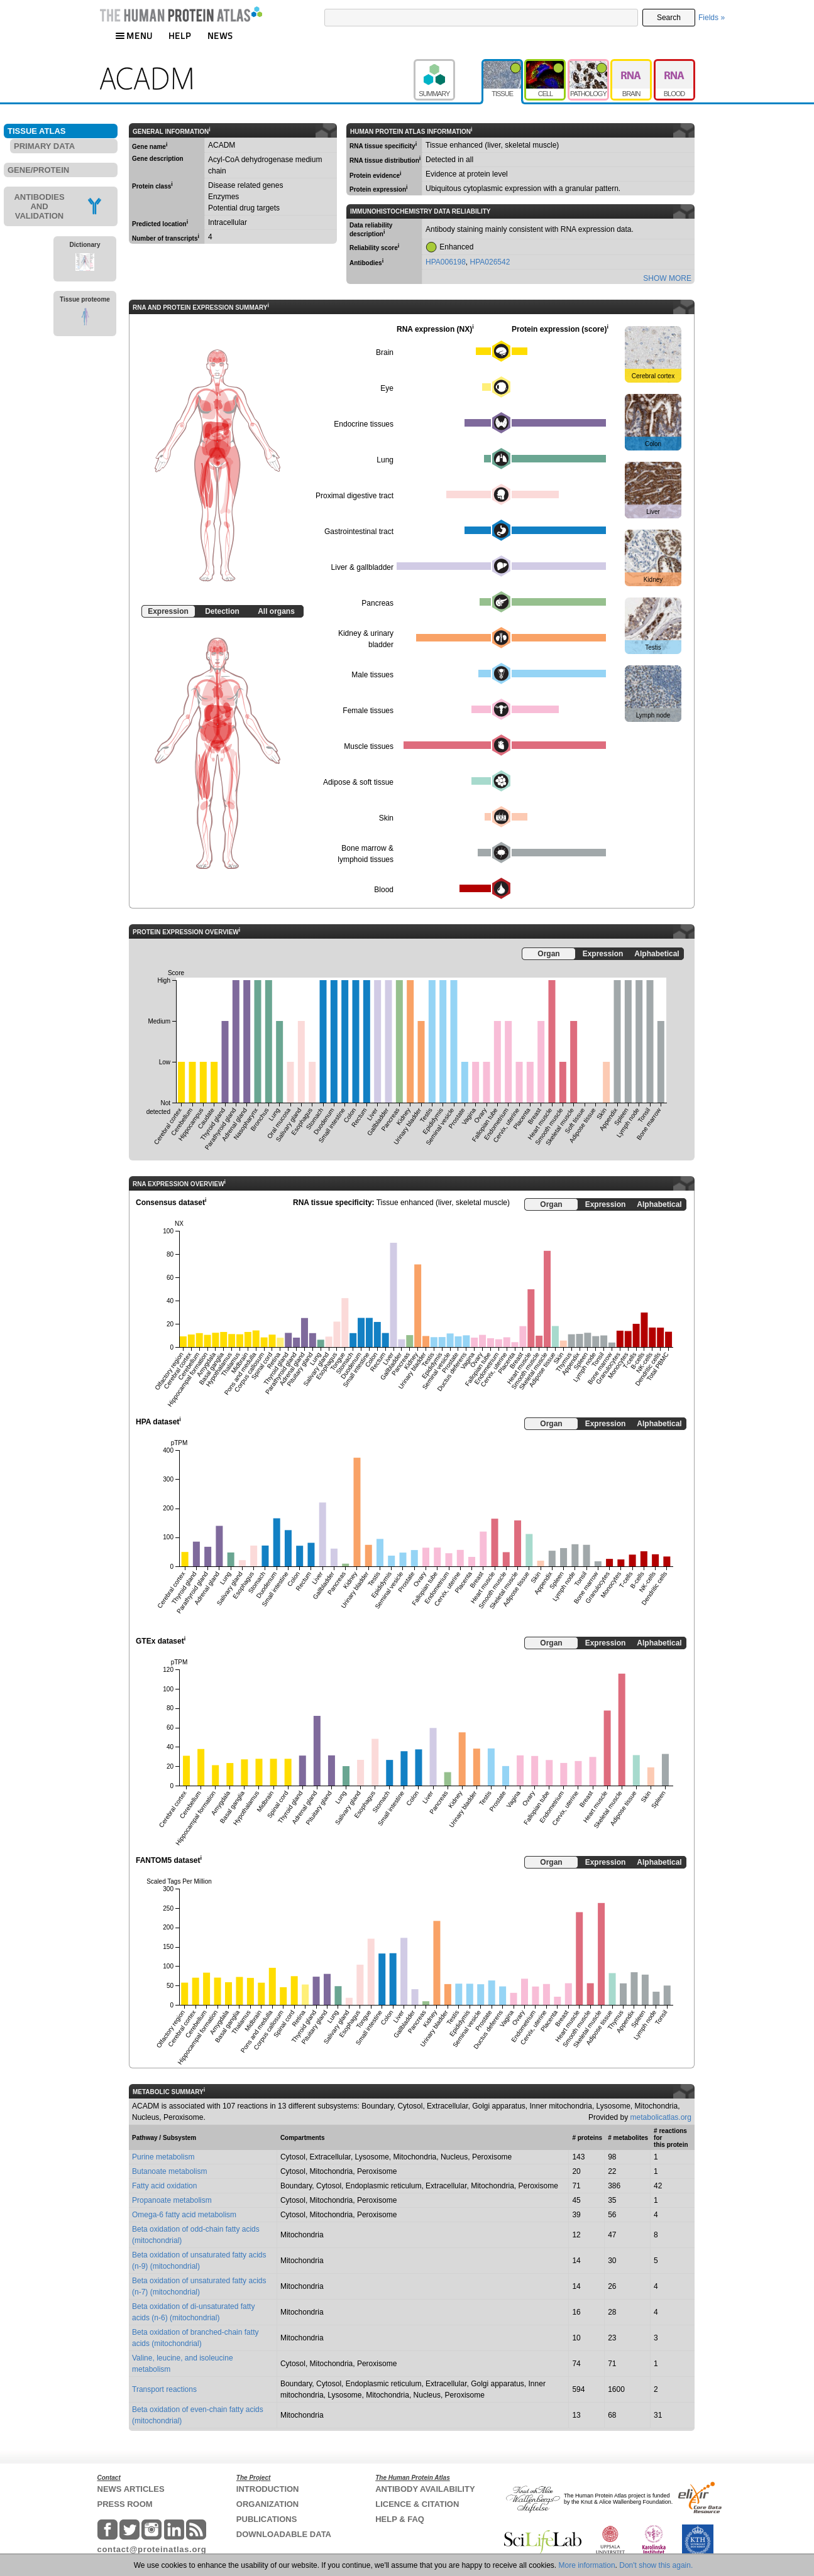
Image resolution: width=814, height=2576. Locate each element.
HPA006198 (446, 262)
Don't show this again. (656, 2565)
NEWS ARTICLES (131, 2489)
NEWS (220, 35)
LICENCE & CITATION (417, 2504)
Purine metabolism (163, 2157)
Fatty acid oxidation (164, 2185)
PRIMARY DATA (44, 146)
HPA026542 (490, 262)
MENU (134, 35)
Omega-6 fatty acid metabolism (184, 2214)
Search (669, 17)
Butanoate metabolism (169, 2171)
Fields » (711, 17)
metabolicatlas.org (660, 2117)
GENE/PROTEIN (38, 170)
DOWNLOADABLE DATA (283, 2534)
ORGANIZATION (267, 2504)
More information (587, 2565)
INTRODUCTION (267, 2489)
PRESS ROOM (125, 2504)
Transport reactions (164, 2389)
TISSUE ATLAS (36, 131)
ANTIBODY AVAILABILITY (425, 2489)
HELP (179, 35)
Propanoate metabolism (172, 2200)
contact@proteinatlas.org (152, 2549)
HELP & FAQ (399, 2519)
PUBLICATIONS (266, 2519)
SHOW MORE (667, 278)
